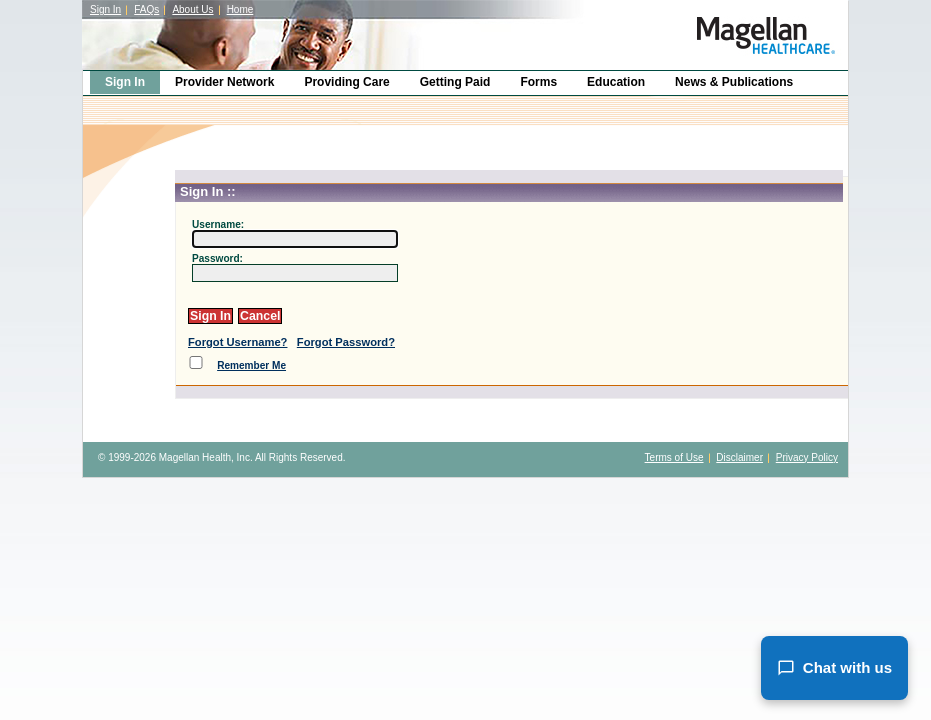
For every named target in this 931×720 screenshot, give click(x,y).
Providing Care (346, 82)
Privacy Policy (807, 457)
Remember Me (251, 365)
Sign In (105, 9)
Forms (538, 82)
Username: (218, 224)
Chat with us (834, 668)
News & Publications (734, 82)
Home (240, 9)
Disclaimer (739, 457)
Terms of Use (674, 457)
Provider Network (224, 82)
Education (616, 82)
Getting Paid (455, 82)
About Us (192, 9)
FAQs (146, 9)
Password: (217, 258)
